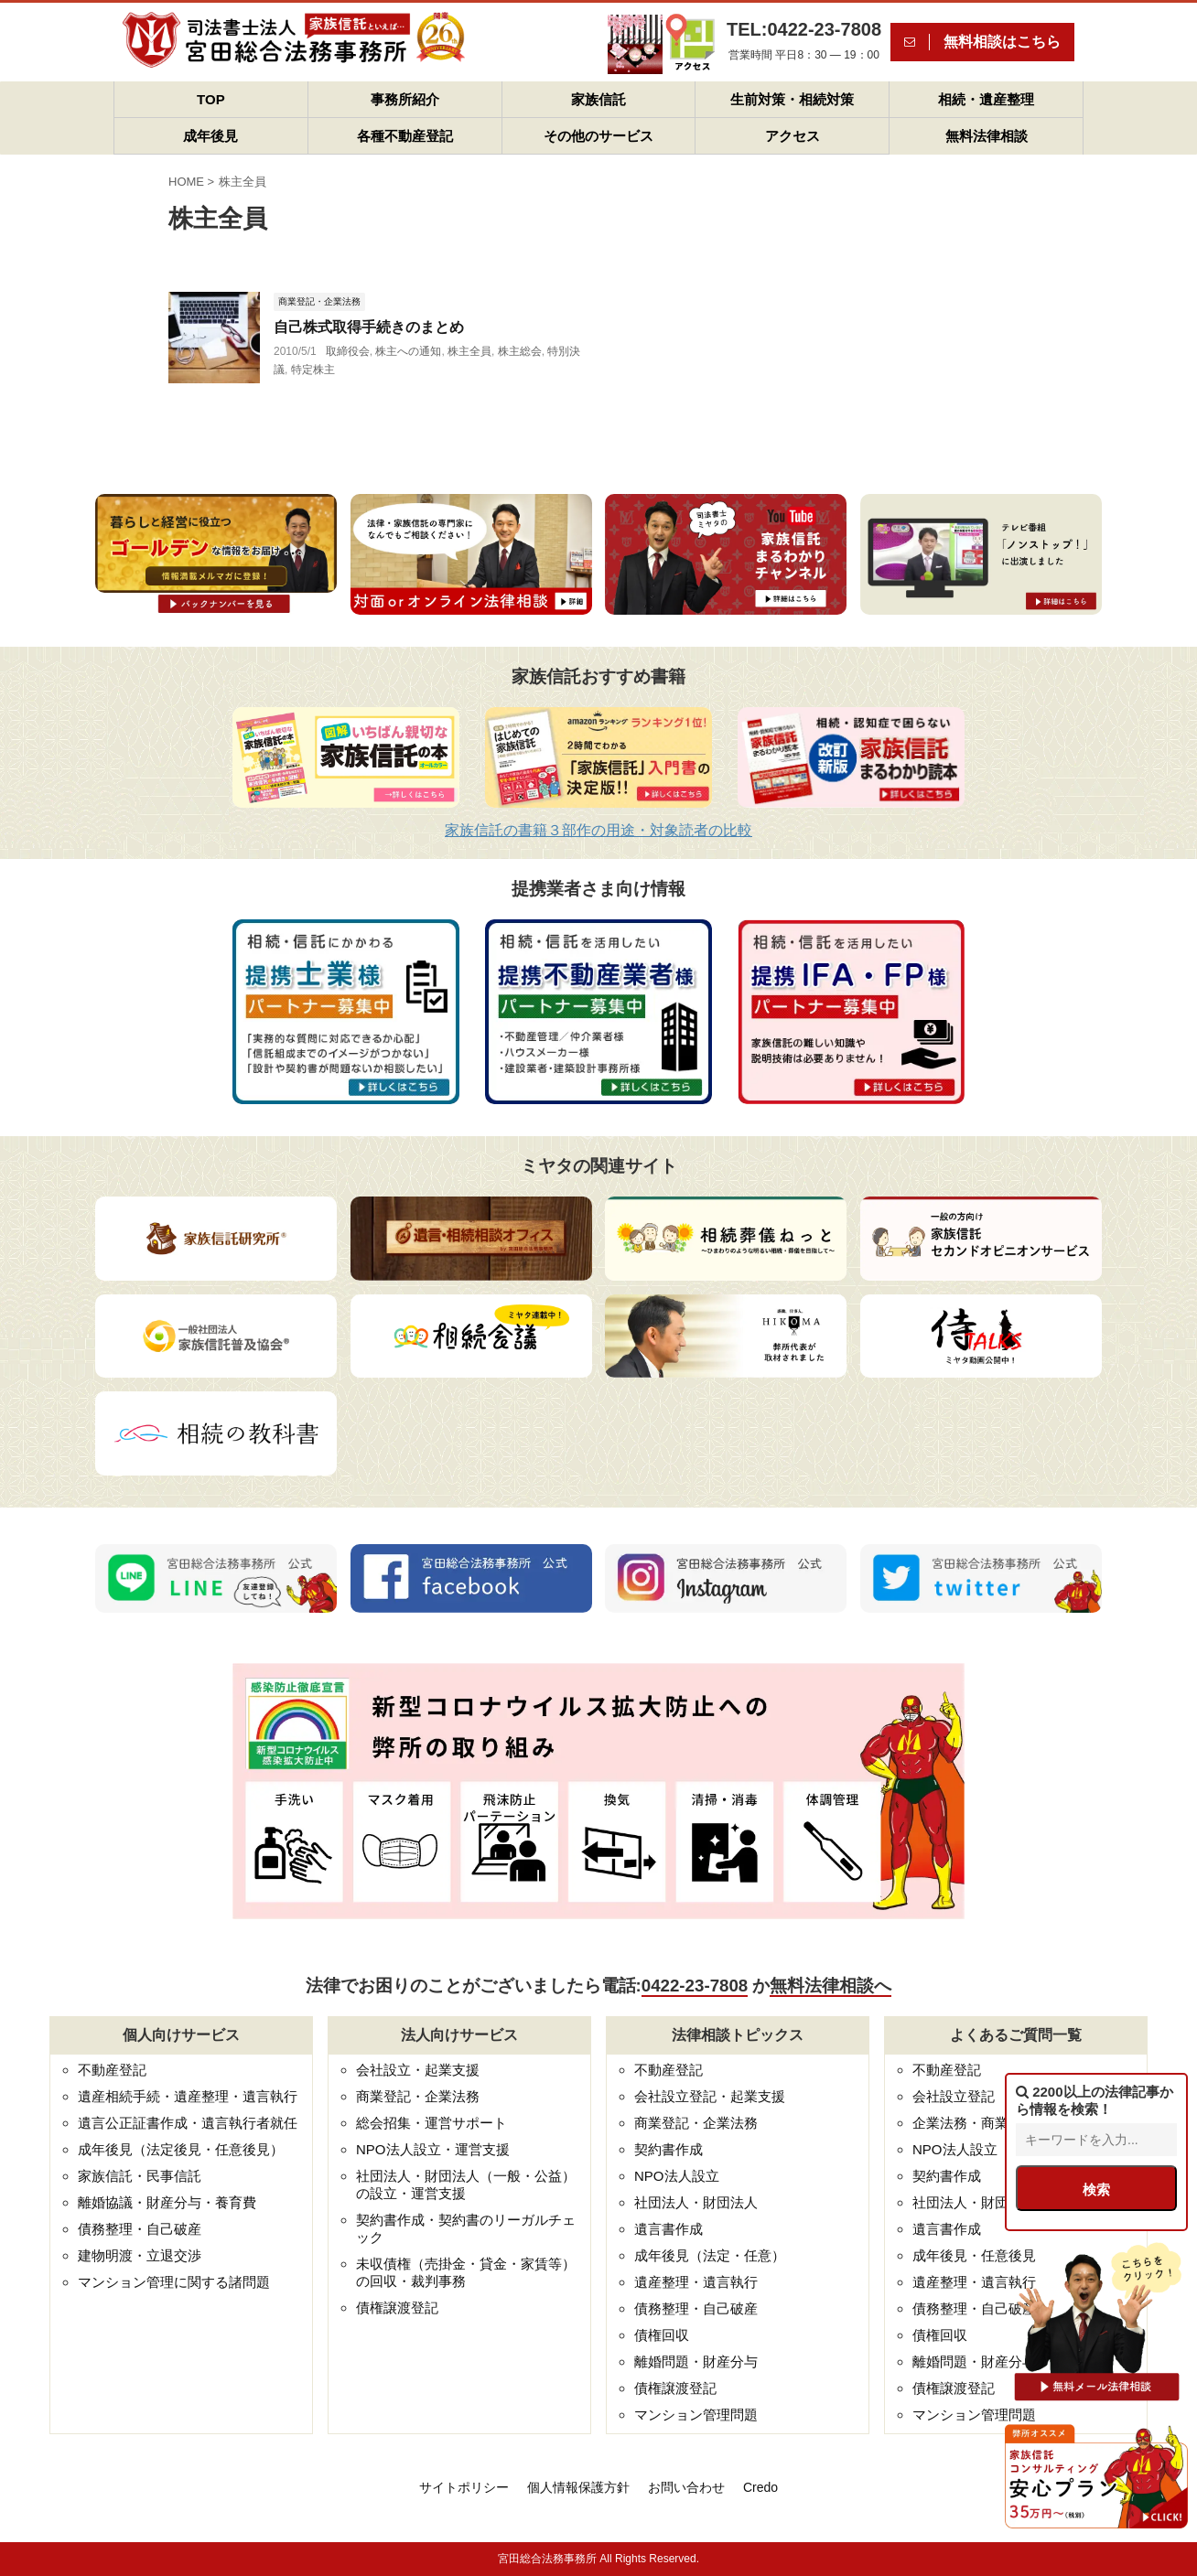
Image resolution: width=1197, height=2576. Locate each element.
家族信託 (598, 99)
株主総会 (520, 351)
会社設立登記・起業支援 (709, 2096)
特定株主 (313, 369)
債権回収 (661, 2335)
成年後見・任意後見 (974, 2255)
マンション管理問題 (696, 2414)
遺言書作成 (668, 2229)
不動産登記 (112, 2069)
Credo (760, 2487)
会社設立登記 (953, 2096)
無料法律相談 (986, 136)
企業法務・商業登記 (974, 2123)
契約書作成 (668, 2149)
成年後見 (210, 136)
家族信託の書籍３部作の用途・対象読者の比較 (598, 830)
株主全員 (469, 351)
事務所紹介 (405, 99)
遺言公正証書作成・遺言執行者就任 (187, 2123)
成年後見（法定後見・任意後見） (181, 2149)
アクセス (792, 136)
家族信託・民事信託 (139, 2176)
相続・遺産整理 (986, 99)
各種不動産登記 (405, 136)
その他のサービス (598, 136)
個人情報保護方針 (578, 2487)
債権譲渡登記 (397, 2307)
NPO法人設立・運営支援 (433, 2149)
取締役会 (348, 351)
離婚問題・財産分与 (696, 2361)
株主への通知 (408, 351)
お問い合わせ (686, 2487)
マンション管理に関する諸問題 (174, 2282)
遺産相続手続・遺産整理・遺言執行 (187, 2096)
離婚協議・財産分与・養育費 (167, 2202)
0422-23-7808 (695, 1985)
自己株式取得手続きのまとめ (369, 327)
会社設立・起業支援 (418, 2069)
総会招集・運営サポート (431, 2123)
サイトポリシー (464, 2487)
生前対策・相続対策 (792, 99)
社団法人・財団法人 (696, 2202)
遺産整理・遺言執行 (696, 2282)
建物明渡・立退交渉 (139, 2255)
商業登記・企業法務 (418, 2096)
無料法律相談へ (830, 1985)
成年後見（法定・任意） (709, 2255)
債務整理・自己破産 (139, 2229)
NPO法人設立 (676, 2176)
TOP (211, 99)
